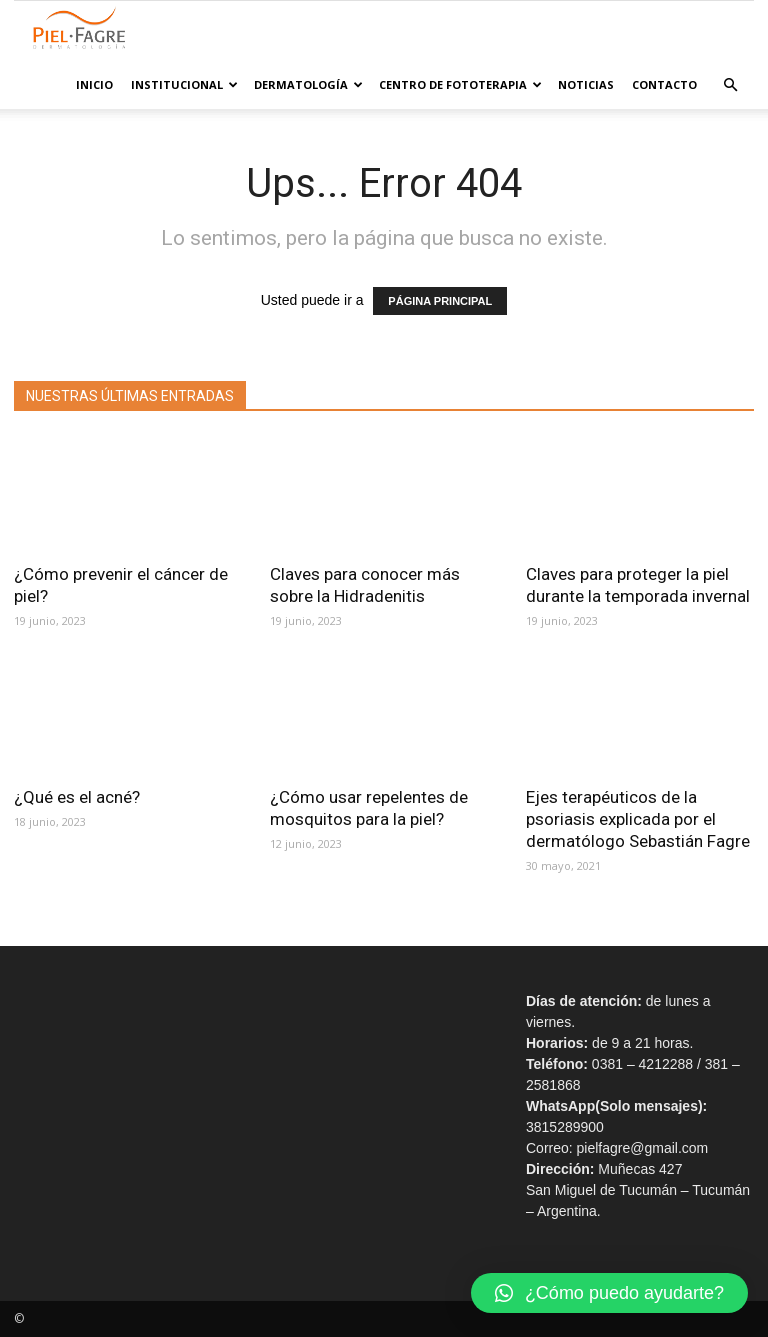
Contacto (664, 84)
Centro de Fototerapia (460, 84)
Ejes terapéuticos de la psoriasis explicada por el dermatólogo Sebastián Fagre (638, 819)
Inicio (94, 84)
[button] (730, 85)
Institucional (184, 84)
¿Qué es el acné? (81, 797)
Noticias (586, 84)
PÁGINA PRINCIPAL (440, 301)
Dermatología (308, 84)
